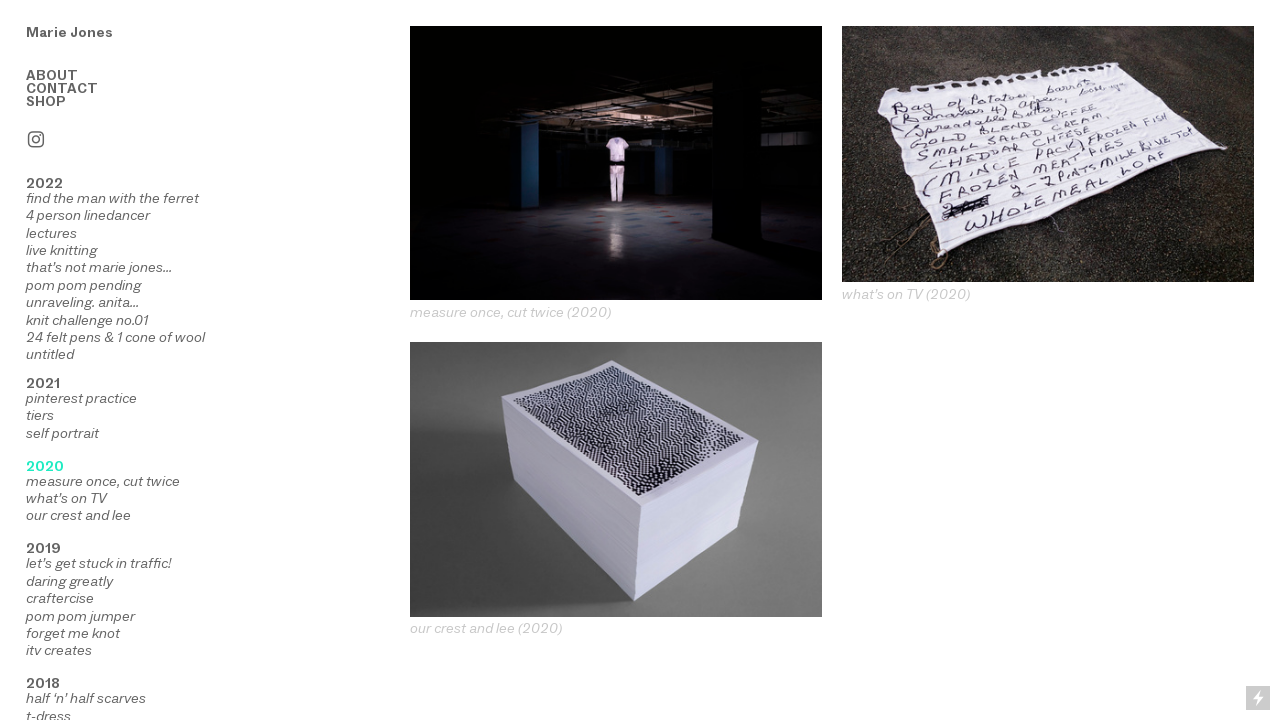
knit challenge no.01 (87, 320)
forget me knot (73, 633)
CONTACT (62, 88)
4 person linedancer (88, 215)
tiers (40, 415)
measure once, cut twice (103, 481)
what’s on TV (66, 498)
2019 (43, 548)
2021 (43, 383)
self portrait (62, 433)
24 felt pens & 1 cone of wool (115, 337)
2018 (43, 683)
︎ (36, 140)
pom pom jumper (80, 616)
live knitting (61, 250)
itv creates (59, 650)
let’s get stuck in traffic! (98, 563)
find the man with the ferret (112, 198)
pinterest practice (81, 398)
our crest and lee (78, 515)
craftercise (60, 598)
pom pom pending (83, 285)
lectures (51, 233)
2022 (44, 183)
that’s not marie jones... (99, 267)
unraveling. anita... (82, 302)
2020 (45, 466)
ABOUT (52, 75)
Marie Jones (69, 32)
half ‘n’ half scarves (86, 698)
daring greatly (69, 581)
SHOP (46, 101)
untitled (50, 354)
